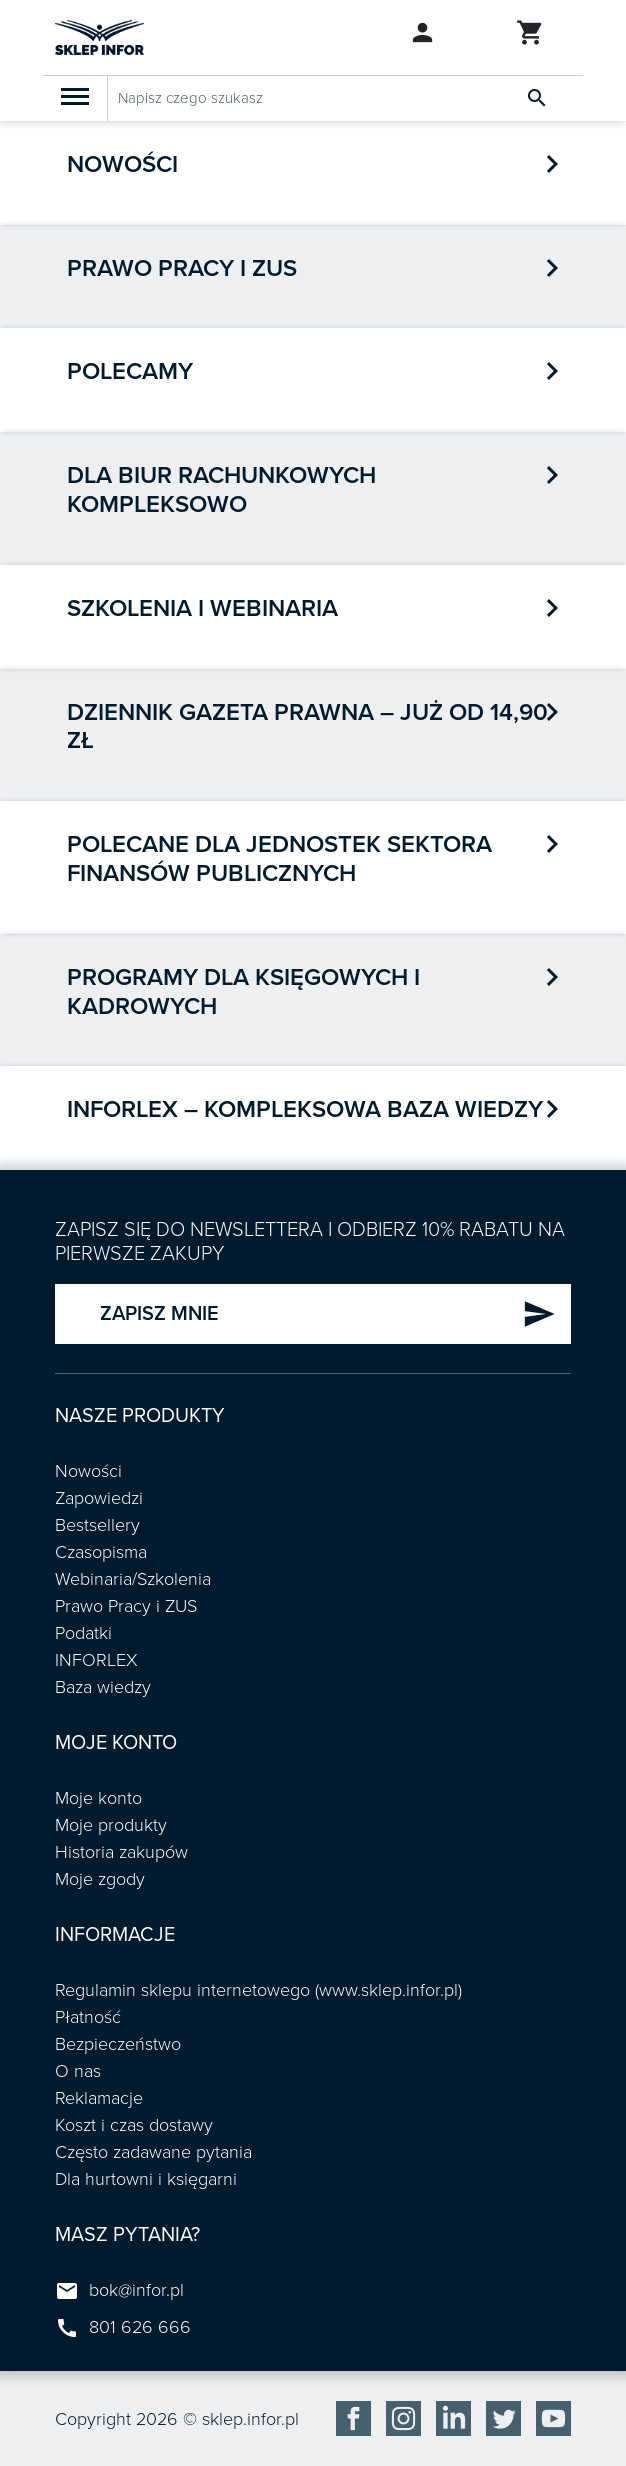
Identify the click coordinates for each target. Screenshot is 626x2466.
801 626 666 (140, 2327)
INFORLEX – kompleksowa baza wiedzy (305, 1109)
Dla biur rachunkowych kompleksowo (221, 490)
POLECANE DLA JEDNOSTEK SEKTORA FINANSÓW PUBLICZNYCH (279, 859)
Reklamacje (99, 2098)
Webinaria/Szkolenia (133, 1579)
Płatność (88, 2017)
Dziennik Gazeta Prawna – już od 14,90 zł (307, 727)
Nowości (122, 164)
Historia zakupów (121, 1852)
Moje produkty (111, 1825)
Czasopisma (101, 1552)
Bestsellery (97, 1525)
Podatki (83, 1633)
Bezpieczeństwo (118, 2044)
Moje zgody (100, 1879)
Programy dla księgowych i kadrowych (243, 992)
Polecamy (130, 371)
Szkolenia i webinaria (202, 608)
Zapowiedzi (99, 1498)
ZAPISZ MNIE (328, 1314)
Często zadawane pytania (153, 2152)
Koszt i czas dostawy (134, 2125)
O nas (78, 2071)
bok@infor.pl (136, 2290)
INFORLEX (96, 1660)
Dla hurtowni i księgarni (146, 2179)
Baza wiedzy (103, 1687)
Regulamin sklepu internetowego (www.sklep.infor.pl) (258, 1990)
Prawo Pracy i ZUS (126, 1606)
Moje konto (98, 1798)
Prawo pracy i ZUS (182, 268)
